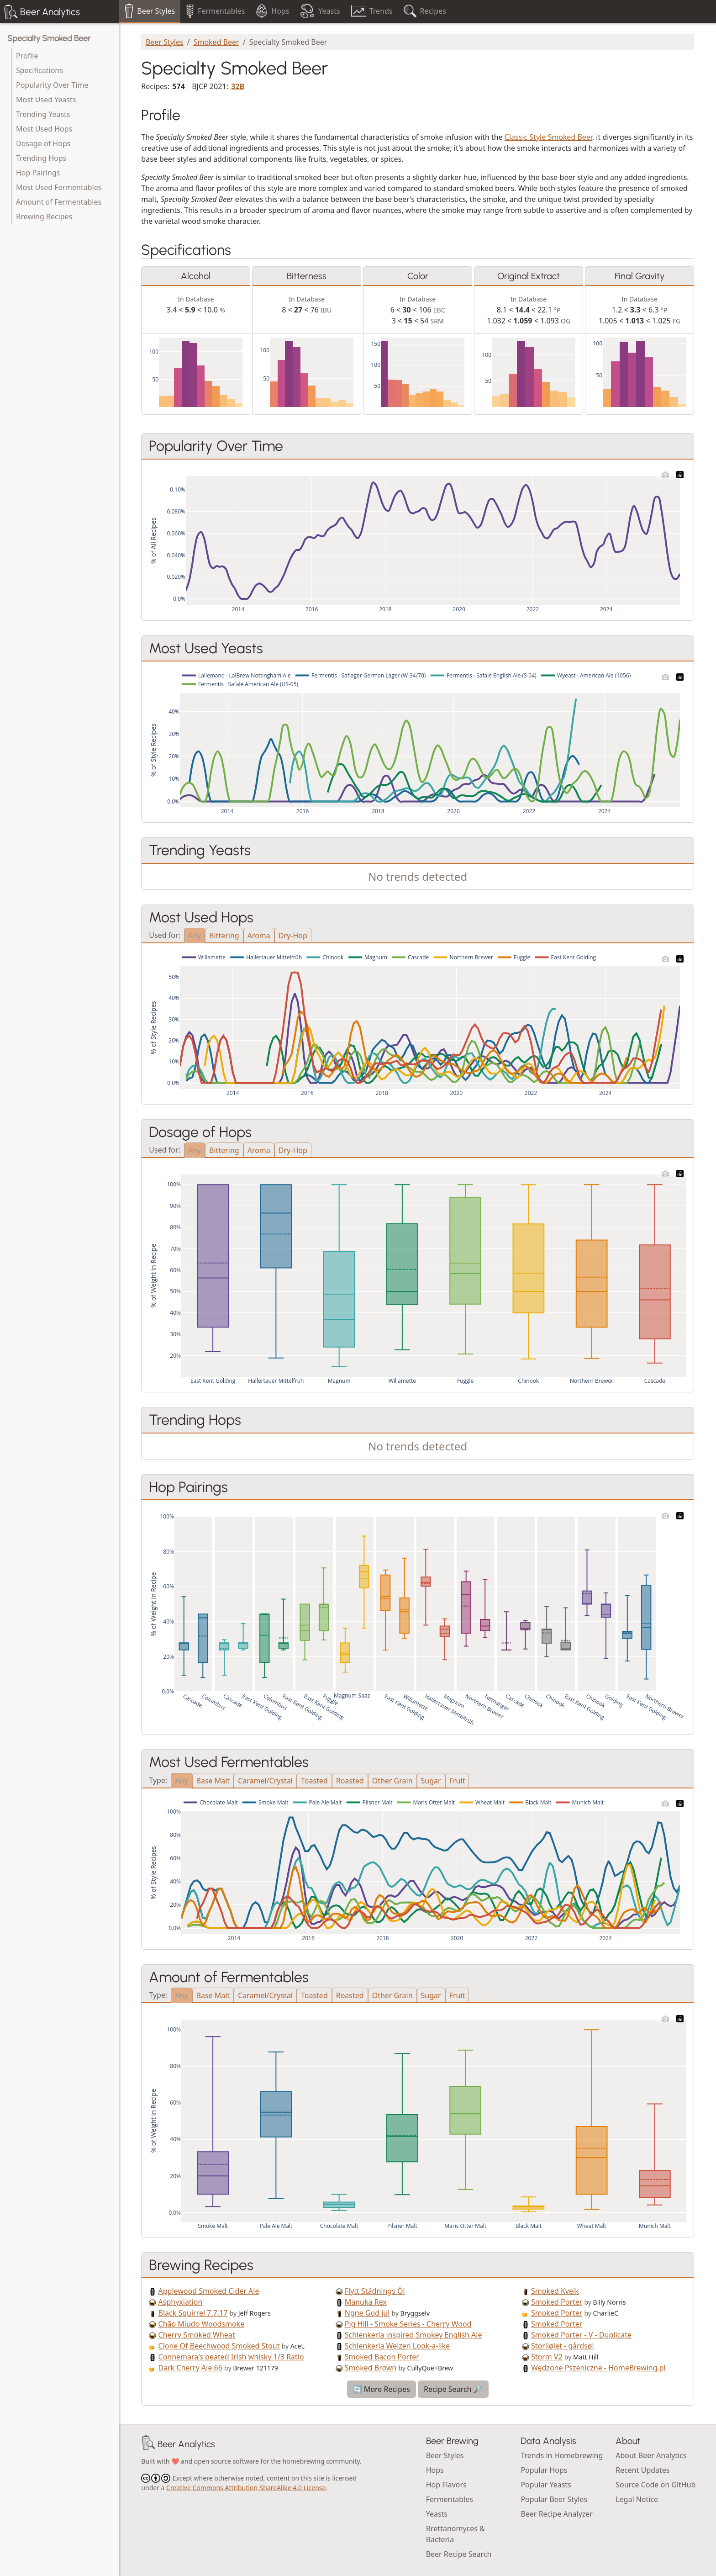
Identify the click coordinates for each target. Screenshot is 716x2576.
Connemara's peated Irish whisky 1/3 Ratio (231, 2357)
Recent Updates (642, 2470)
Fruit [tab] (457, 1781)
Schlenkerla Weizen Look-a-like (397, 2346)
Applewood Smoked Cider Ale (208, 2291)
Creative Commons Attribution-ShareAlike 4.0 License (246, 2487)
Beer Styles (165, 42)
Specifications (39, 70)
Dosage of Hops (43, 143)
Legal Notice (637, 2499)
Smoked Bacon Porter (382, 2357)
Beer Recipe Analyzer (557, 2514)
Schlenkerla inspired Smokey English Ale (413, 2335)
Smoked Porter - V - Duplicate (581, 2335)
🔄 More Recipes (381, 2389)
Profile (27, 56)
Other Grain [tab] (392, 1781)
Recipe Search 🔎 (453, 2389)
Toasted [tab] (314, 1781)
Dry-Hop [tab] (293, 936)
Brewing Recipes (44, 217)
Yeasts (437, 2514)
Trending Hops (41, 158)
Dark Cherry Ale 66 (190, 2368)
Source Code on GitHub (655, 2485)
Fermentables (449, 2499)
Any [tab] (194, 936)
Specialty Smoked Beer (48, 38)
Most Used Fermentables (58, 187)
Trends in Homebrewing (562, 2455)
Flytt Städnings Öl (375, 2291)
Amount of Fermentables (58, 202)
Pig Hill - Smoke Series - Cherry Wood (408, 2324)
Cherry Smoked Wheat (196, 2335)
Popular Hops (544, 2470)
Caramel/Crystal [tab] (265, 1781)
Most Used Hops (44, 129)
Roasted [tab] (350, 1781)
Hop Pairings (38, 173)
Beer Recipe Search (459, 2554)
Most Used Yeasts (46, 100)
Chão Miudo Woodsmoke (201, 2324)
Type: (158, 1779)
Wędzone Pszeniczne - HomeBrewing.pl (598, 2368)
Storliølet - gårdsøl (562, 2346)
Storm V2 (547, 2357)
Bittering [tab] (224, 936)
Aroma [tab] (258, 936)
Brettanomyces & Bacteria (455, 2533)
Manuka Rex (366, 2302)
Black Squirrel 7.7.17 (193, 2313)
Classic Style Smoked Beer (548, 137)
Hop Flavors (446, 2485)
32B (237, 86)
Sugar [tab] (431, 1781)
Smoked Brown (371, 2368)
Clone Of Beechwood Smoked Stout (219, 2346)
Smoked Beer (216, 42)
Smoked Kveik (555, 2291)
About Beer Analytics (651, 2455)
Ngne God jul (367, 2313)
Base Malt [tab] (213, 1781)
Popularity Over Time (52, 85)
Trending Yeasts (43, 114)
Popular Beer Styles (554, 2499)
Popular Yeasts (546, 2485)
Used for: (164, 934)
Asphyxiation (180, 2302)
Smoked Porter (556, 2302)
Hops (435, 2470)
